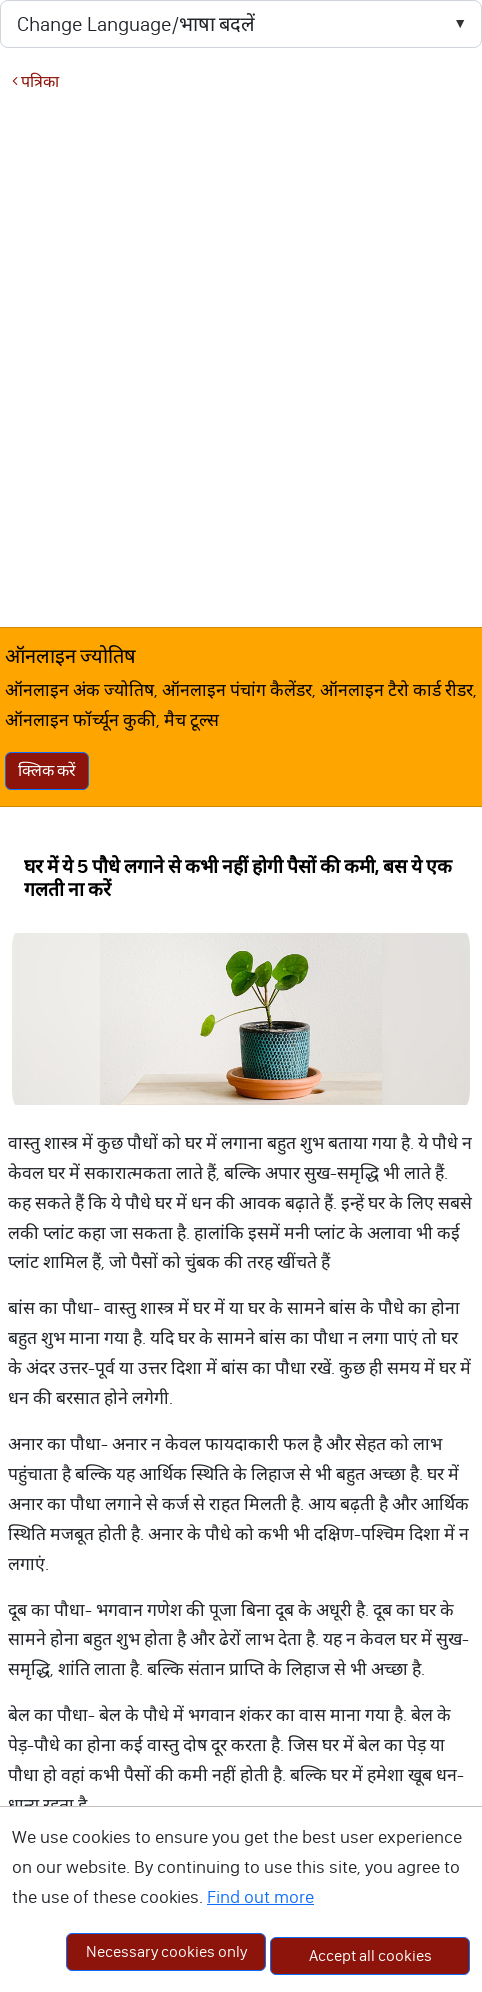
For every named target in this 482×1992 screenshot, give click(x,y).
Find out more (260, 1897)
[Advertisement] (235, 358)
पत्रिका (35, 81)
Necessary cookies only (166, 1951)
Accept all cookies (370, 1955)
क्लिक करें (47, 770)
